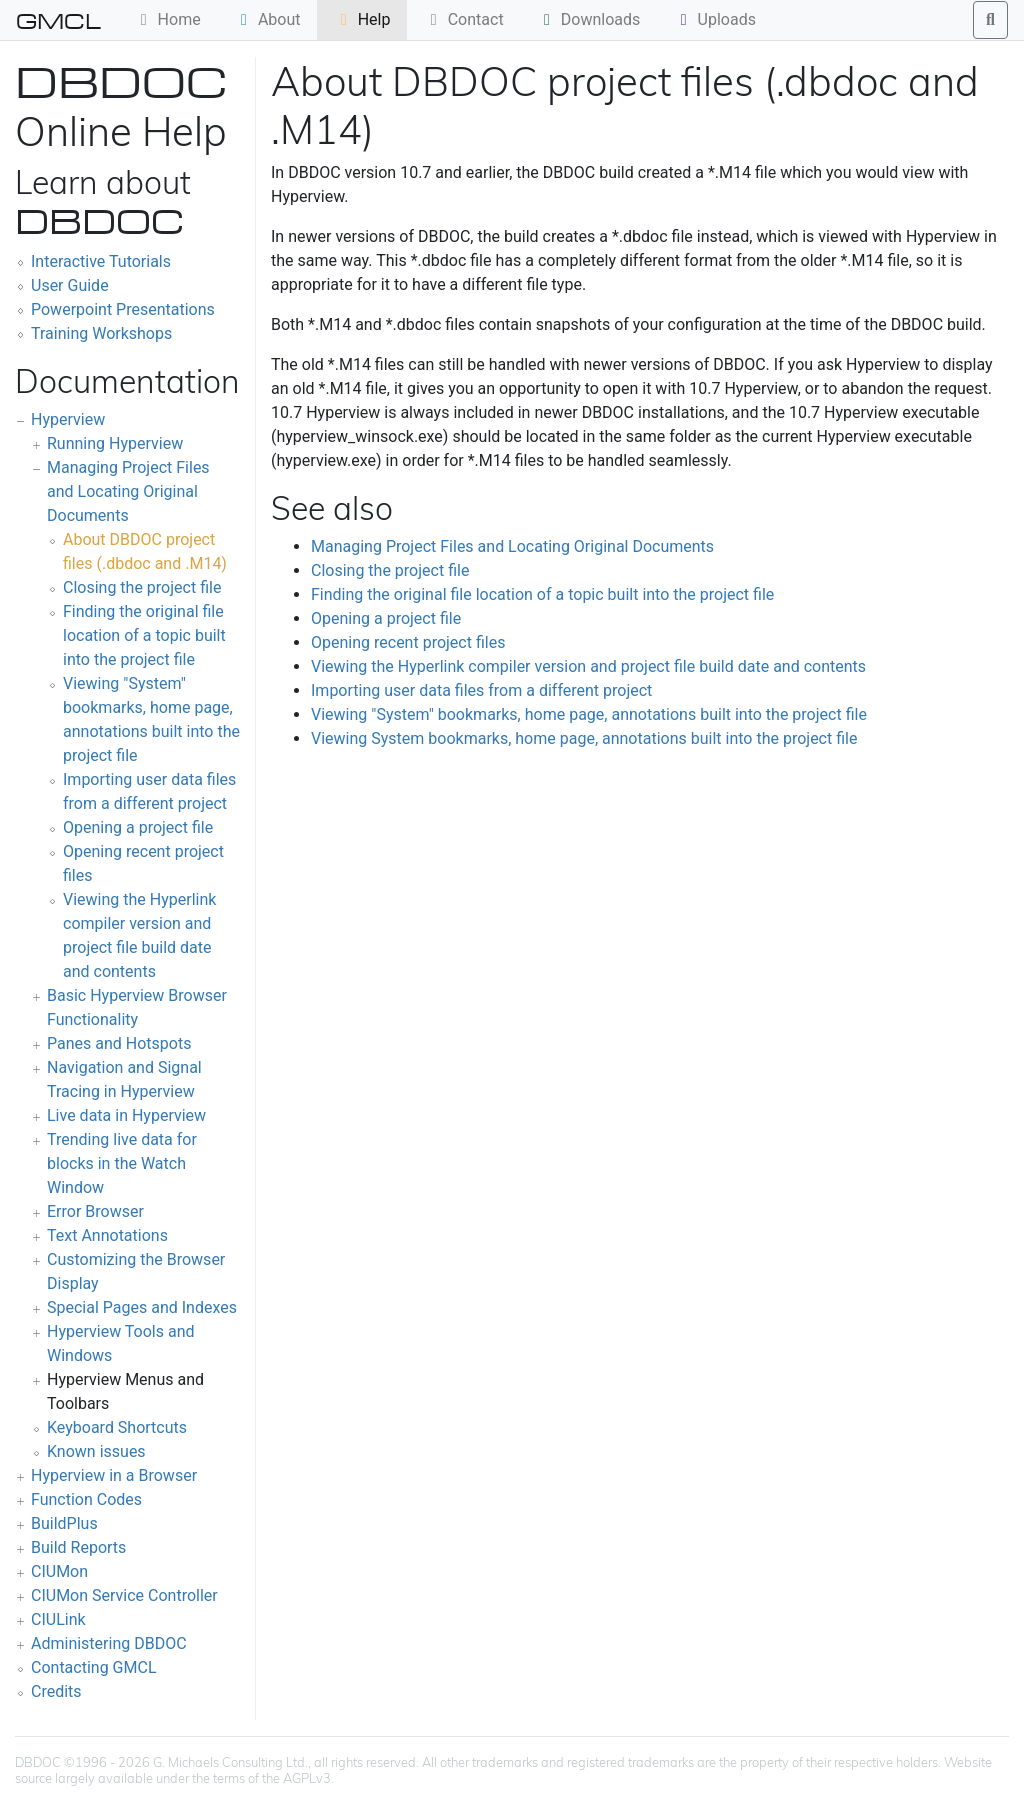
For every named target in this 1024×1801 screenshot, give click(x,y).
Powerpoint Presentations (123, 309)
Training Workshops (101, 333)
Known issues (96, 1451)
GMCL (58, 20)
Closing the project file (142, 587)
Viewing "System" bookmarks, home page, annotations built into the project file (589, 714)
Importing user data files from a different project (481, 690)
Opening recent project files (408, 642)
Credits (56, 1691)
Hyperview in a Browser (114, 1475)
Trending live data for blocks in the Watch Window (122, 1163)
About (267, 19)
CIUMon (59, 1571)
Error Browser (95, 1211)
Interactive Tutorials (101, 261)
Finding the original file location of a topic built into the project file (144, 635)
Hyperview (68, 419)
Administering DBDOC (109, 1643)
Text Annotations (107, 1235)
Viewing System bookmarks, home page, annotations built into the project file (584, 738)
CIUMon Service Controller (124, 1595)
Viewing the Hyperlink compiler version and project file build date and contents (588, 666)
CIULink (58, 1619)
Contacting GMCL (94, 1667)
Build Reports (78, 1547)
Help (362, 19)
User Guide (70, 285)
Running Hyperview (115, 443)
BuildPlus (64, 1523)
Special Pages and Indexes (142, 1307)
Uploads (715, 19)
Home (167, 19)
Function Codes (86, 1499)
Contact (464, 19)
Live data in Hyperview (126, 1115)
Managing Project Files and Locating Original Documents (128, 491)
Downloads (588, 19)
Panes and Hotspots (119, 1043)
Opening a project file (138, 827)
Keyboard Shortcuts (117, 1427)
